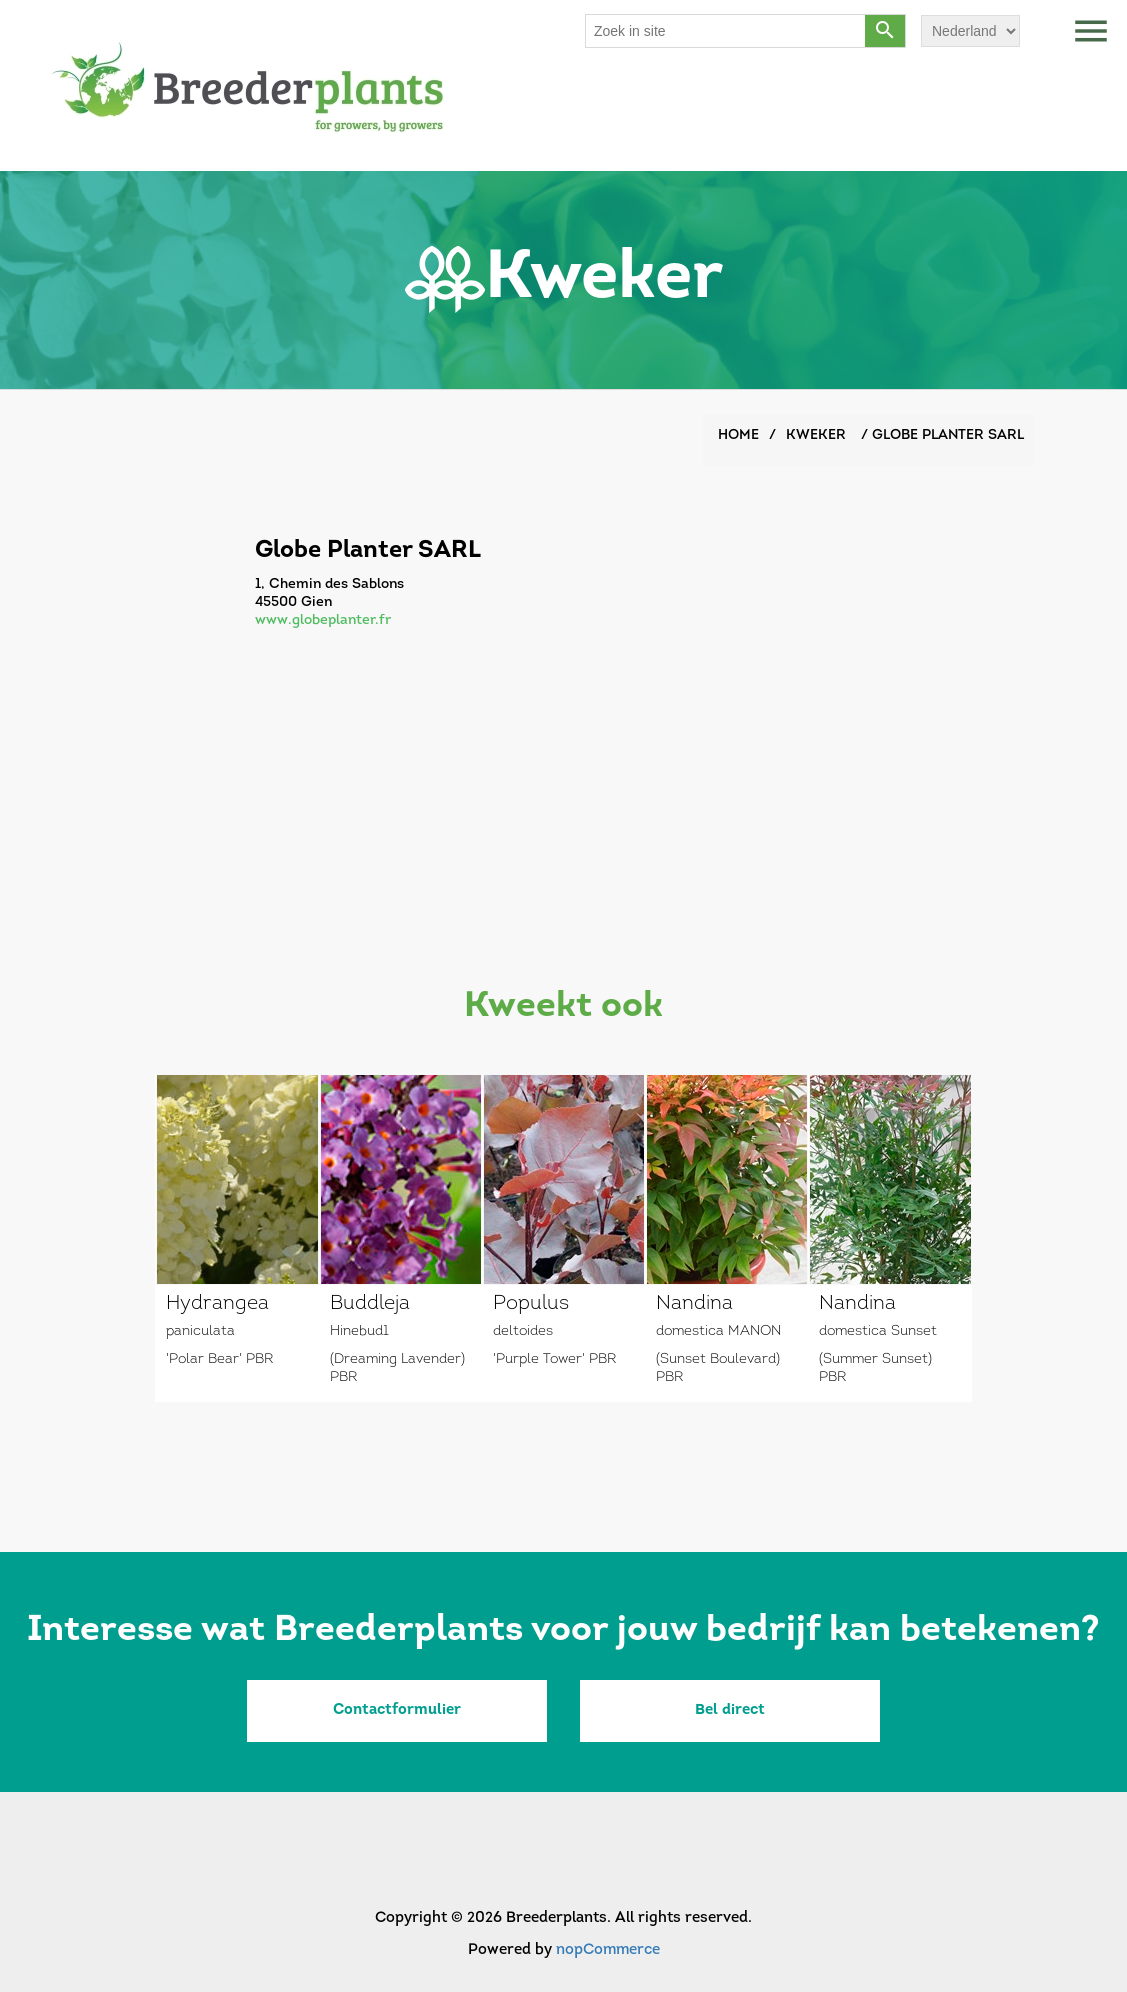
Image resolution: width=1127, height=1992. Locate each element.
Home (738, 435)
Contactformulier (397, 1710)
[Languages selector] (970, 31)
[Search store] (726, 31)
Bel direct (730, 1710)
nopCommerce (608, 1950)
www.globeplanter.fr (323, 620)
